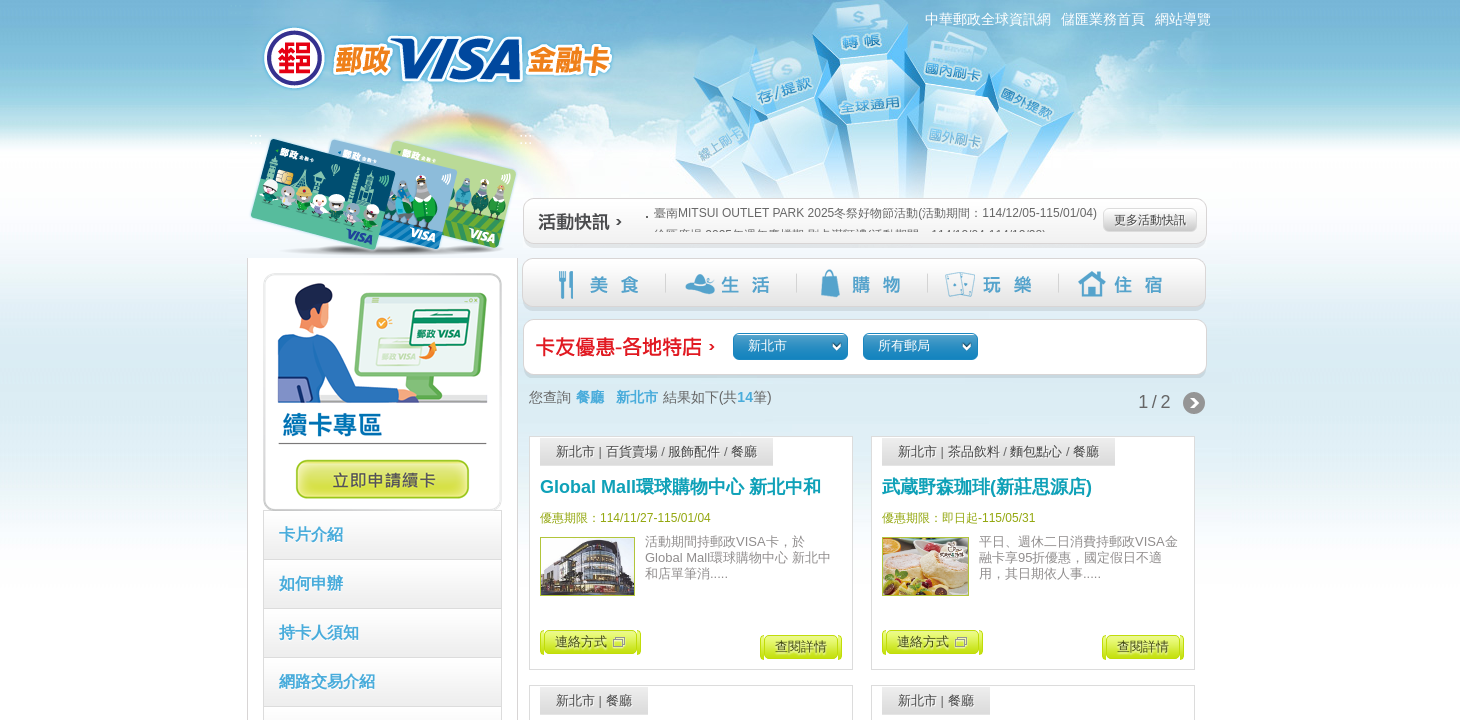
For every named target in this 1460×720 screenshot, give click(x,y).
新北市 (575, 451)
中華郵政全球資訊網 (988, 19)
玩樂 (992, 284)
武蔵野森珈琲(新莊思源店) (987, 487)
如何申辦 (311, 583)
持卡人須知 (319, 632)
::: (235, 8)
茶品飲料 (974, 451)
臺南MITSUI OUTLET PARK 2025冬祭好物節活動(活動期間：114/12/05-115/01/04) (871, 213)
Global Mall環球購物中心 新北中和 (680, 487)
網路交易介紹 (327, 681)
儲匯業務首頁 (1103, 19)
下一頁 (1194, 403)
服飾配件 (694, 451)
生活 (730, 284)
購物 (861, 284)
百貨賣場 (632, 451)
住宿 (1123, 284)
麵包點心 (1036, 451)
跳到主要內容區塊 (10, 10)
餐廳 (744, 451)
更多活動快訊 (1150, 220)
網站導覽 (1183, 19)
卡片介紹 (311, 534)
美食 (599, 284)
